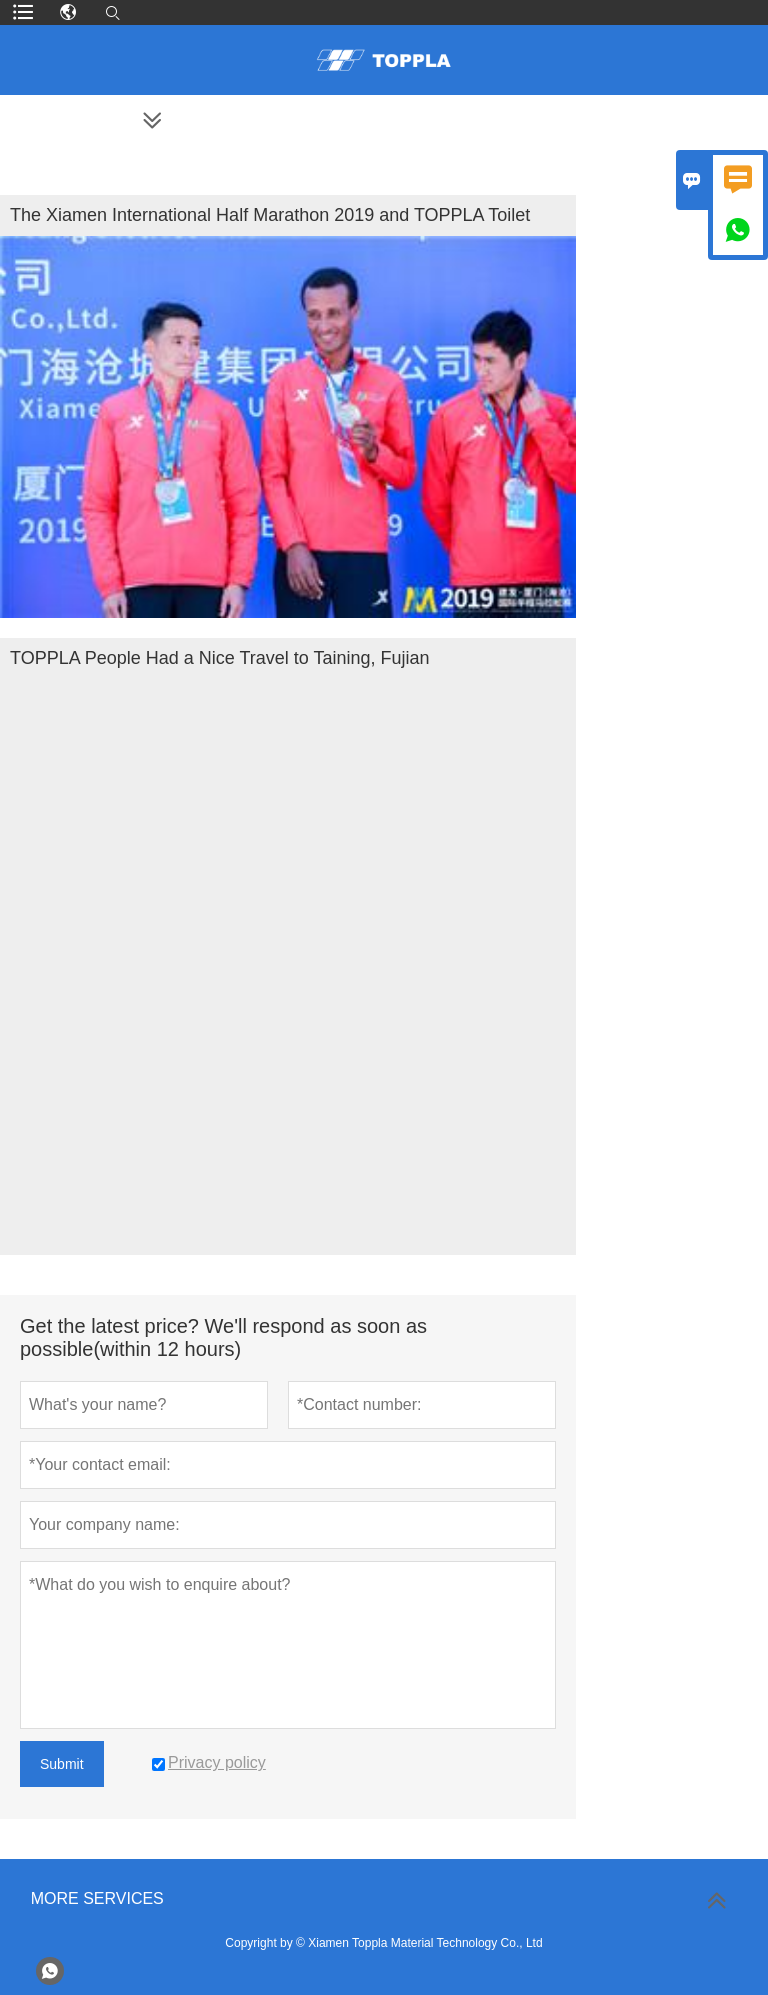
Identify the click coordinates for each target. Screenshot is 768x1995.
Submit (62, 1764)
